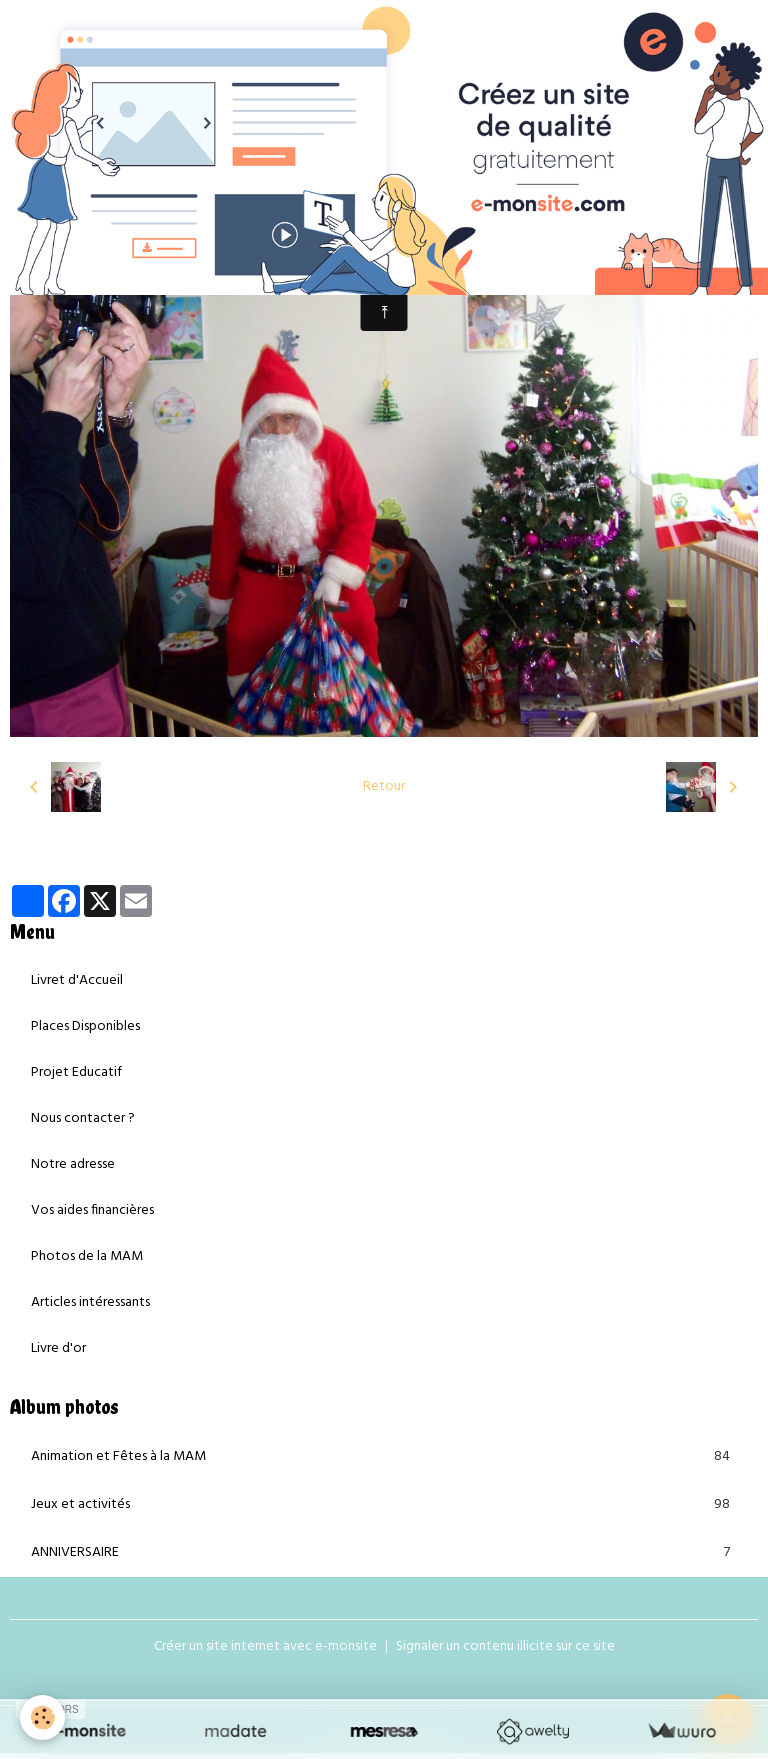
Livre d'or (58, 1348)
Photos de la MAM (87, 1256)
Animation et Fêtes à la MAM (384, 1457)
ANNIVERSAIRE (384, 1553)
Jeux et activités (384, 1505)
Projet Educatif (76, 1072)
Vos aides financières (92, 1210)
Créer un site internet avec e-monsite (265, 1646)
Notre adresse (73, 1164)
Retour (384, 786)
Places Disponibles (85, 1026)
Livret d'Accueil (77, 980)
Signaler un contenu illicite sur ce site (505, 1646)
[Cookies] (42, 1717)
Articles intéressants (90, 1302)
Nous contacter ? (83, 1118)
